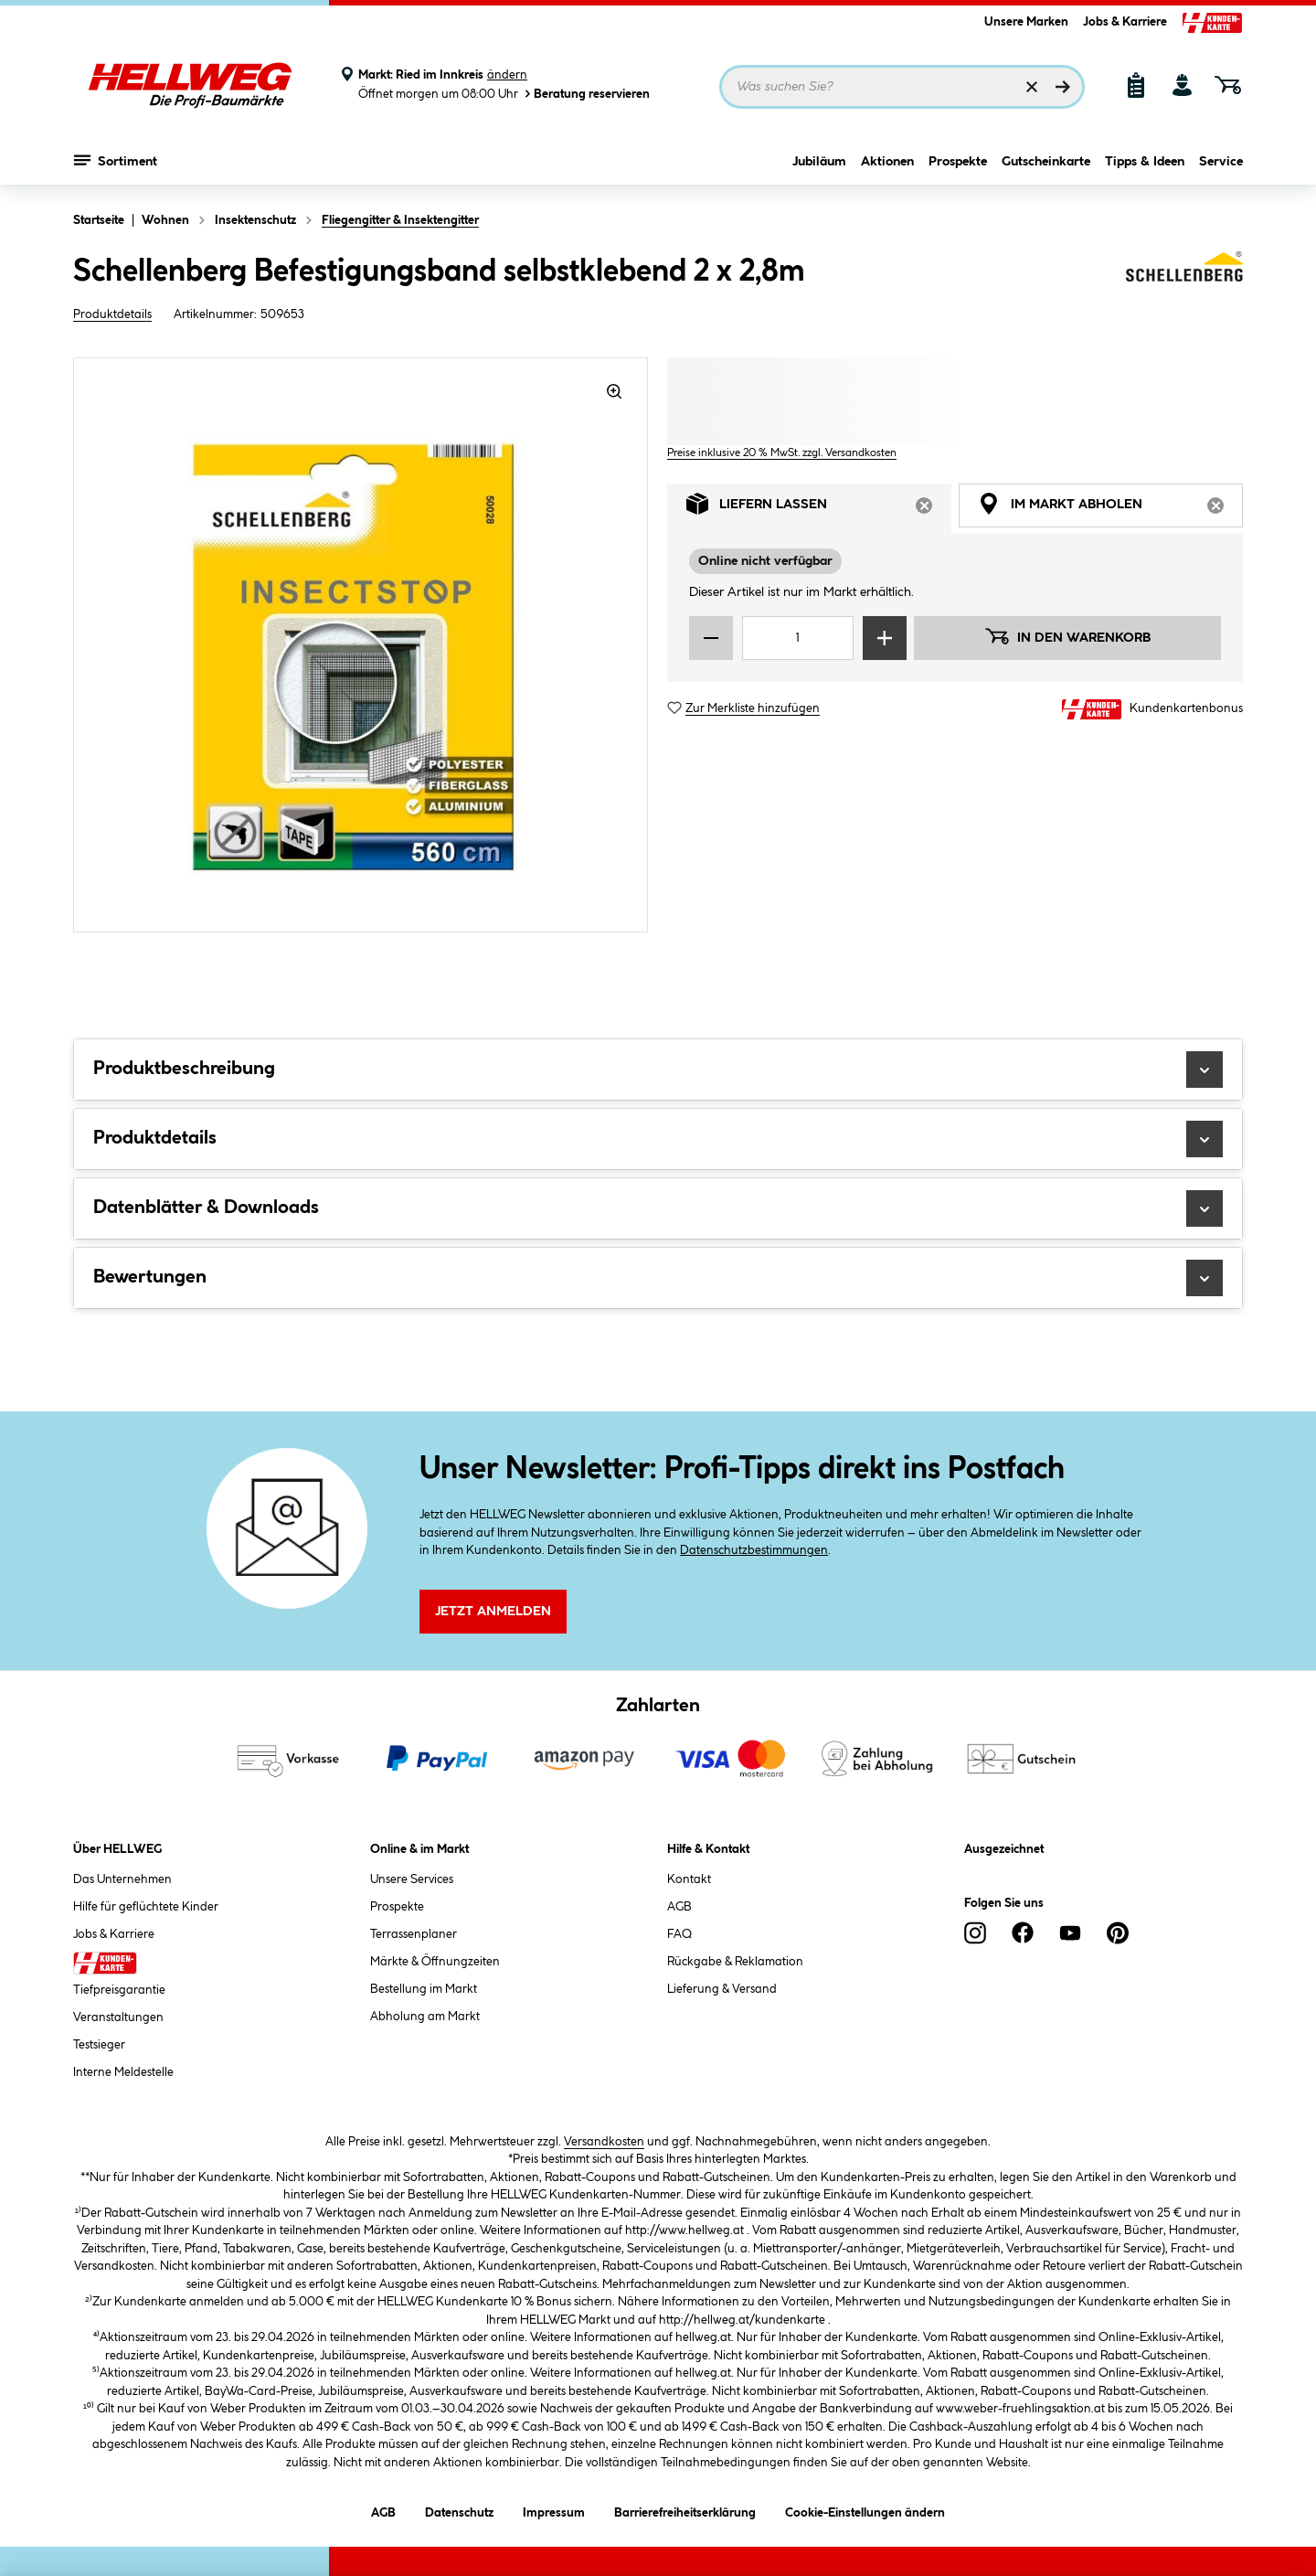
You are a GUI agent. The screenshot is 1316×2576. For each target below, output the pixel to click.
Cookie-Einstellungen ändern (865, 2509)
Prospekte (958, 161)
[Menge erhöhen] (885, 638)
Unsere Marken (1026, 21)
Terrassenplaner (413, 1934)
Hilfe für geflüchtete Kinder (145, 1906)
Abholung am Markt (425, 2016)
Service (1221, 161)
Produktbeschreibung (658, 1069)
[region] (361, 644)
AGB (679, 1906)
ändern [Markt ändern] (507, 74)
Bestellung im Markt (423, 1989)
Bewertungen (658, 1278)
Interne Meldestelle (123, 2072)
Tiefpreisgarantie (119, 1990)
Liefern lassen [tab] (818, 509)
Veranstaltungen (118, 2017)
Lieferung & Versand (722, 1989)
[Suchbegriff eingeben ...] (902, 87)
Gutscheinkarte (1046, 161)
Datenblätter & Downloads (658, 1208)
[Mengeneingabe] (798, 638)
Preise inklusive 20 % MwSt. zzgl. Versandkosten (782, 453)
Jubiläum (819, 161)
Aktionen (887, 161)
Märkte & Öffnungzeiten (435, 1961)
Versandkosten (604, 2141)
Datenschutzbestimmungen (754, 1550)
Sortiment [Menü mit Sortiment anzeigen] (115, 160)
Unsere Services (411, 1879)
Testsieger (99, 2044)
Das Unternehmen (122, 1879)
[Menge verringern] (711, 638)
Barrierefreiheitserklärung (685, 2509)
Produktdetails (112, 314)
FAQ (679, 1934)
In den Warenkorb (1067, 636)
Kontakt (689, 1879)
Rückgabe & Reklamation (735, 1961)
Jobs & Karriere (1125, 21)
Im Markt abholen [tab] (1110, 509)
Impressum (554, 2509)
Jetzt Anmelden (493, 1611)
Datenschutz (459, 2509)
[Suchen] (1063, 87)
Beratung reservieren (586, 94)
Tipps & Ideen (1144, 161)
